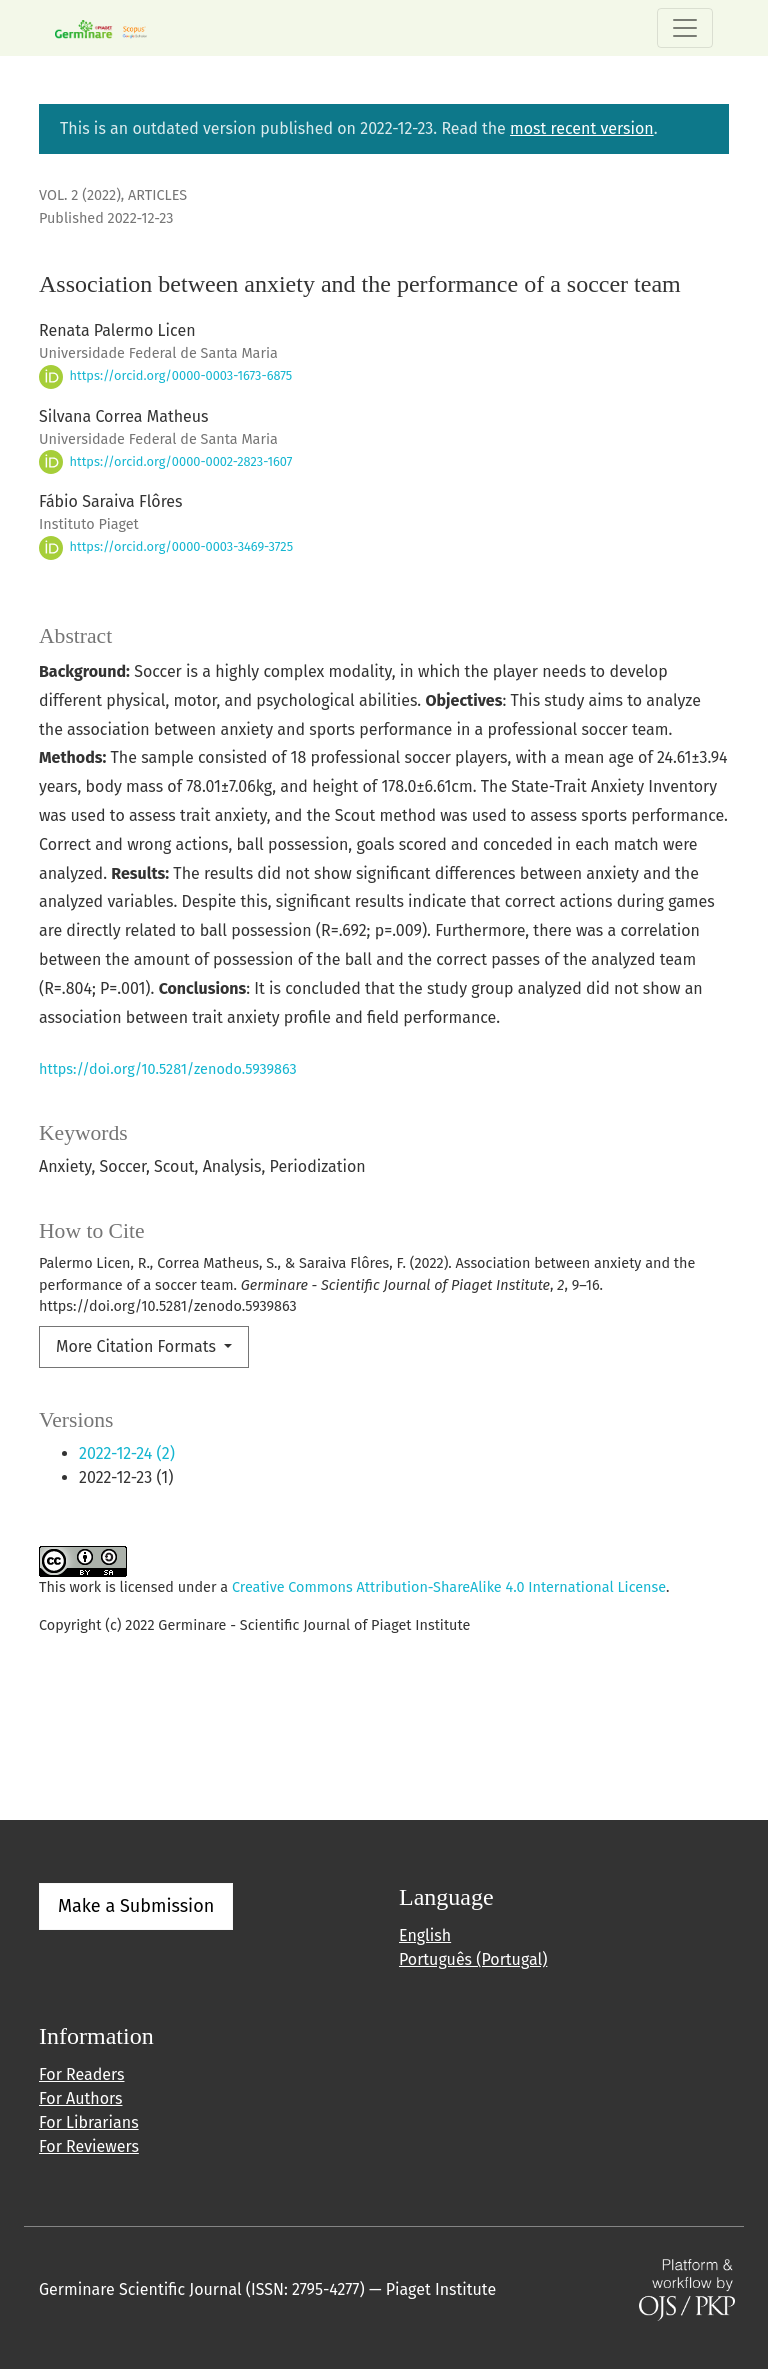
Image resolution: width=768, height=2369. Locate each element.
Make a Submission (136, 1906)
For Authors (80, 2098)
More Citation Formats (138, 1346)
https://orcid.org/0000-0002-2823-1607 (165, 461)
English (425, 1935)
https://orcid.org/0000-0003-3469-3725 (166, 546)
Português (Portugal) (473, 1959)
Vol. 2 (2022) (80, 195)
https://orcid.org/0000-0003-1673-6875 (165, 375)
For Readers (81, 2074)
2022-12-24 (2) (127, 1453)
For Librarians (89, 2122)
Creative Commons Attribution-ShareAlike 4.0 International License (449, 1587)
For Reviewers (89, 2146)
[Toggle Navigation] (685, 28)
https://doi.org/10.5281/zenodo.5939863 (168, 1069)
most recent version (582, 128)
